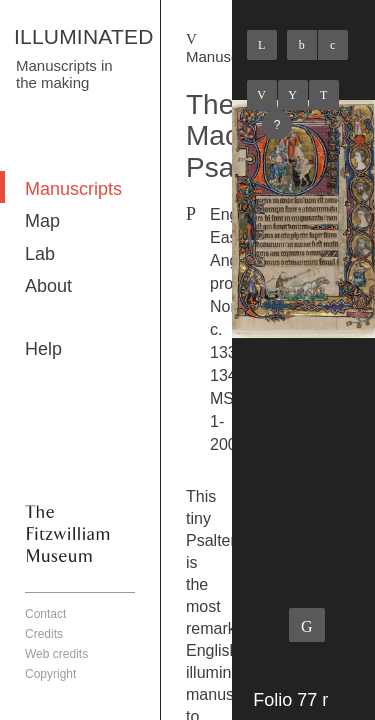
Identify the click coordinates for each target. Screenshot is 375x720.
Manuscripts (73, 189)
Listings (293, 95)
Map (42, 221)
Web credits (56, 654)
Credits (44, 634)
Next (324, 95)
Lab (40, 254)
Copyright (50, 674)
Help (43, 349)
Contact (45, 614)
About (48, 286)
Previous (262, 95)
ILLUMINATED (84, 36)
